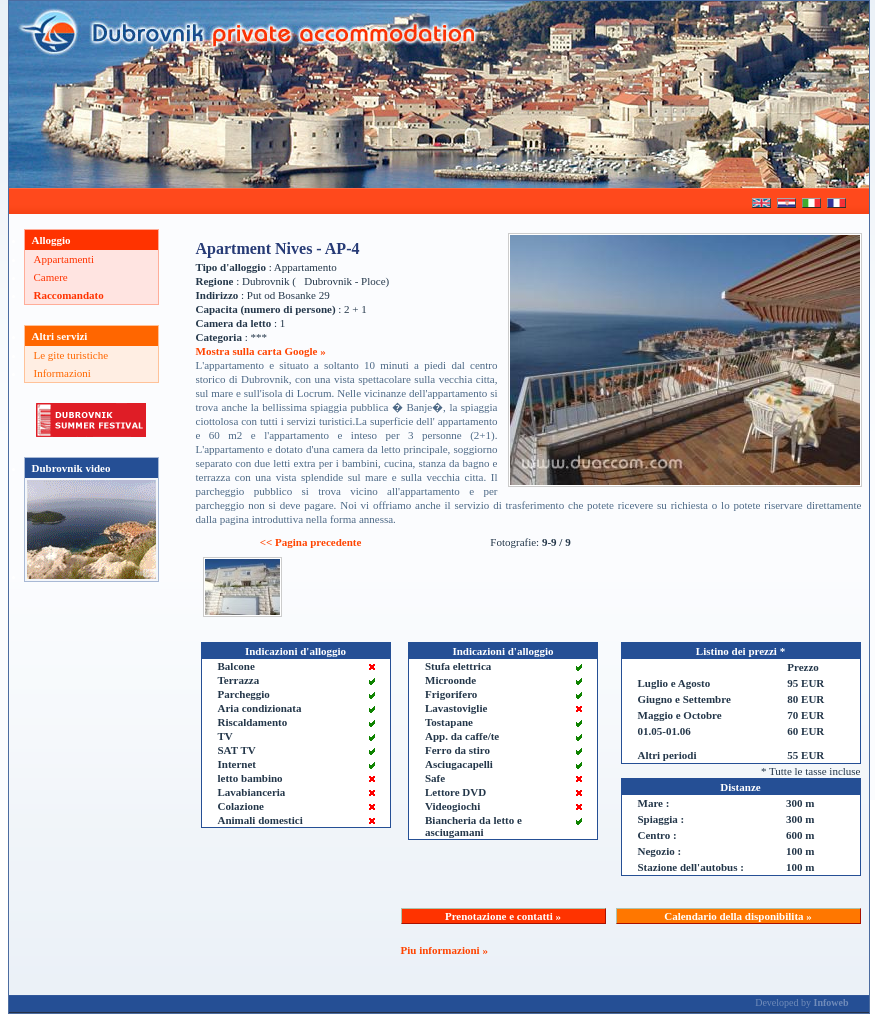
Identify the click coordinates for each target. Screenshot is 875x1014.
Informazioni (62, 373)
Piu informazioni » (444, 950)
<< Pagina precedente (311, 542)
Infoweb (830, 1002)
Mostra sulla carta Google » (261, 351)
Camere (51, 277)
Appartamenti (64, 259)
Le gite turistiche (71, 355)
